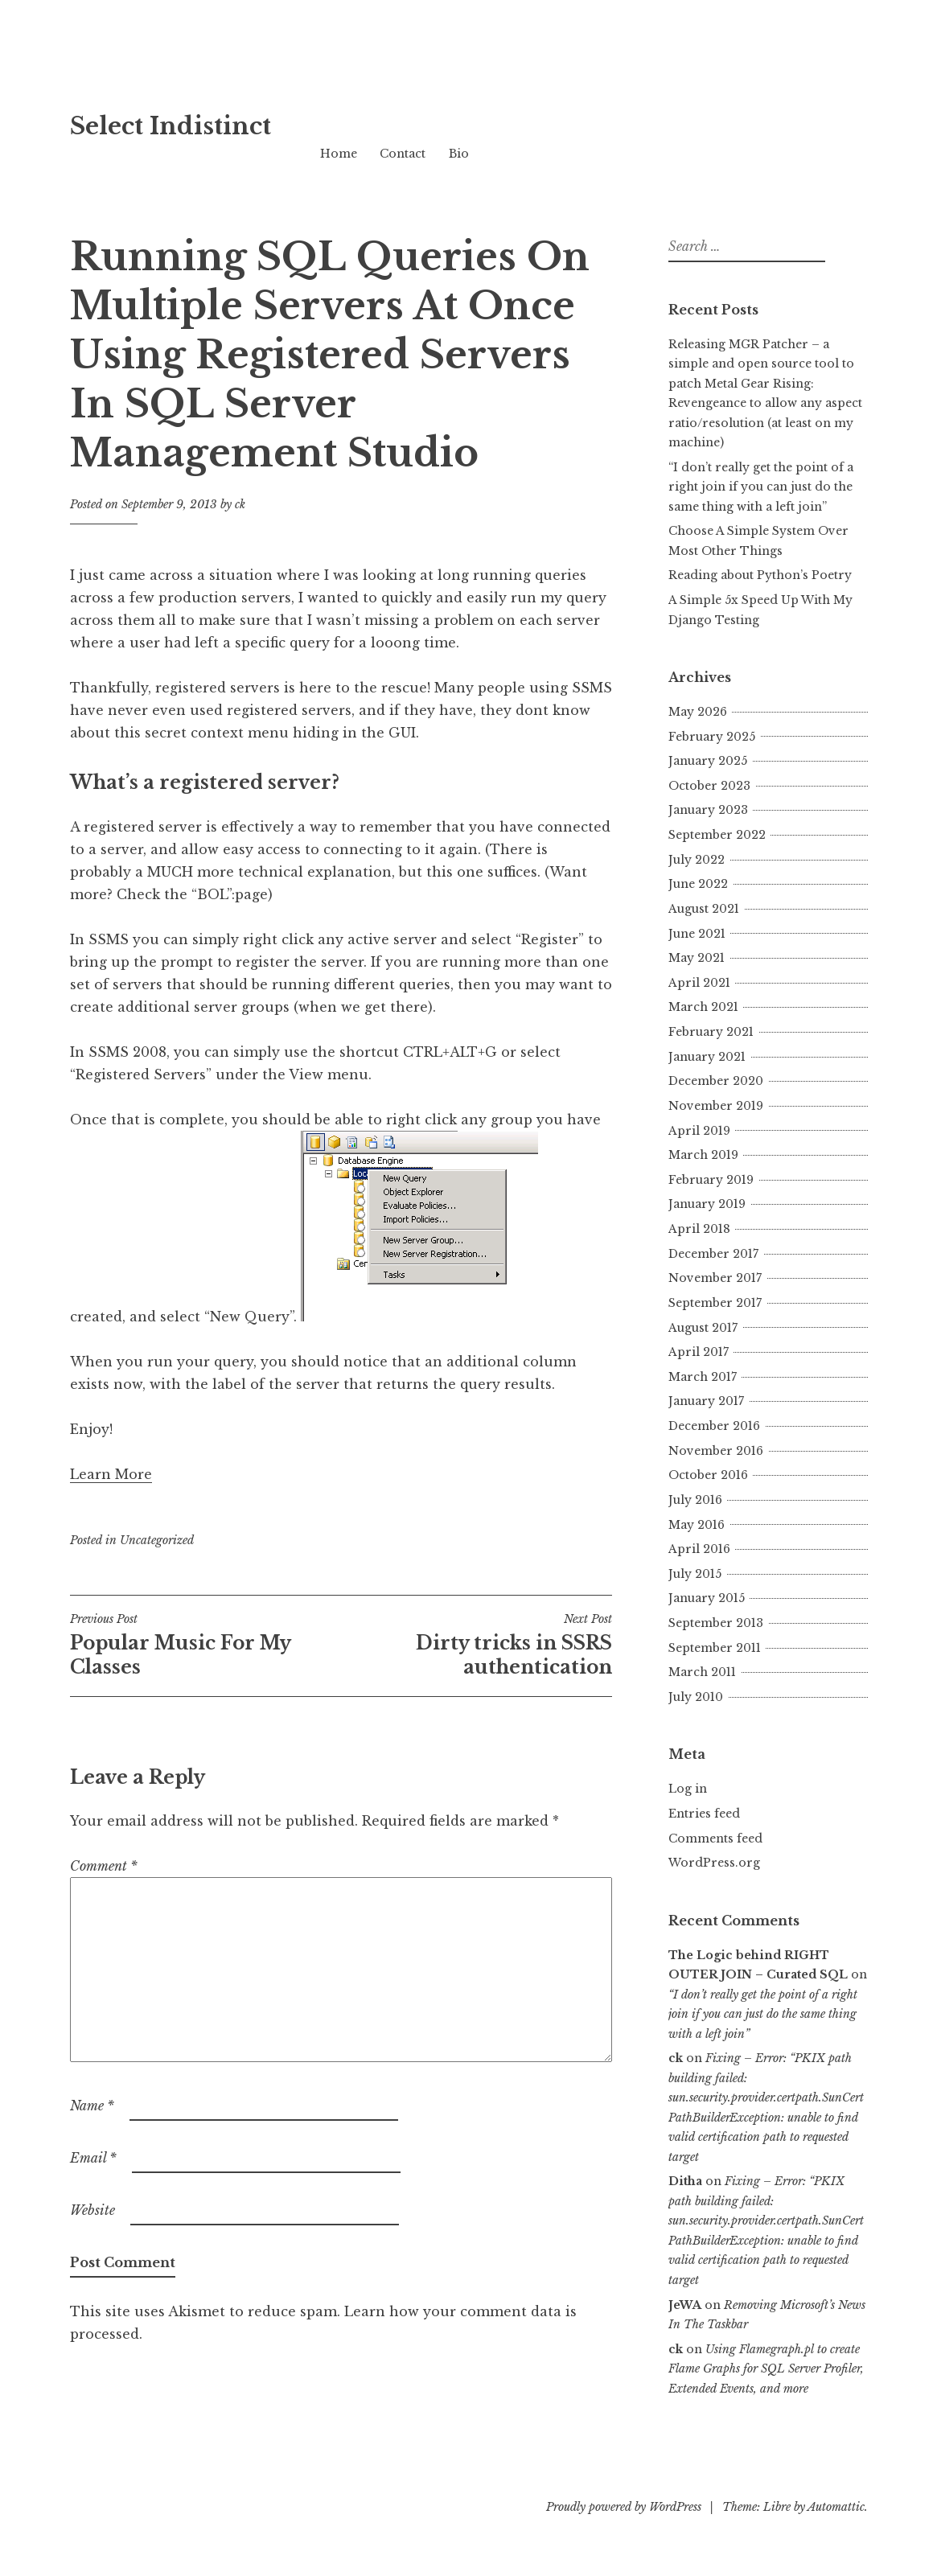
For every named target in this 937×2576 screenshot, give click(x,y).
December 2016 (714, 1426)
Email (93, 2158)
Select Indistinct (170, 126)
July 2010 (695, 1697)
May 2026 (697, 712)
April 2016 (699, 1549)
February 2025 (711, 736)
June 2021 (696, 933)
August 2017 (703, 1328)
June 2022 (698, 884)
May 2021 (696, 958)
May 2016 (696, 1525)
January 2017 (706, 1401)
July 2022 (696, 860)
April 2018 (699, 1229)
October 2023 (709, 786)
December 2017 (713, 1254)
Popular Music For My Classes (205, 1645)
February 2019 (711, 1180)
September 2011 (714, 1648)
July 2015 (694, 1574)
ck (240, 504)
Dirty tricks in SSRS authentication (476, 1645)
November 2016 (715, 1451)
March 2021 (703, 1007)
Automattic (836, 2507)
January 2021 (707, 1057)
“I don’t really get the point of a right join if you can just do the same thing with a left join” (760, 487)
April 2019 (699, 1131)
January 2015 (706, 1598)
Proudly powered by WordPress (623, 2507)
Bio (459, 153)
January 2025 (707, 761)
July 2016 (695, 1500)
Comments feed (715, 1838)
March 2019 (703, 1155)
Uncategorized (157, 1540)
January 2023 (708, 810)
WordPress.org (714, 1862)
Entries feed (704, 1813)
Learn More (111, 1474)
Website (92, 2210)
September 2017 (715, 1303)
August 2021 (703, 909)
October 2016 (708, 1475)
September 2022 (717, 835)
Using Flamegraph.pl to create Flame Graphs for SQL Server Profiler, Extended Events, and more (766, 2369)
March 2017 (702, 1377)
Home (338, 153)
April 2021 (699, 983)
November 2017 (715, 1278)
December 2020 (715, 1081)
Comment (104, 1866)
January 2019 (707, 1204)
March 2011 (702, 1672)
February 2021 (711, 1032)
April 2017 (698, 1352)
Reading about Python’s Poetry (760, 575)
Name (92, 2105)
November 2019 (715, 1106)
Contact (402, 153)
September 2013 (715, 1623)
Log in (687, 1788)
